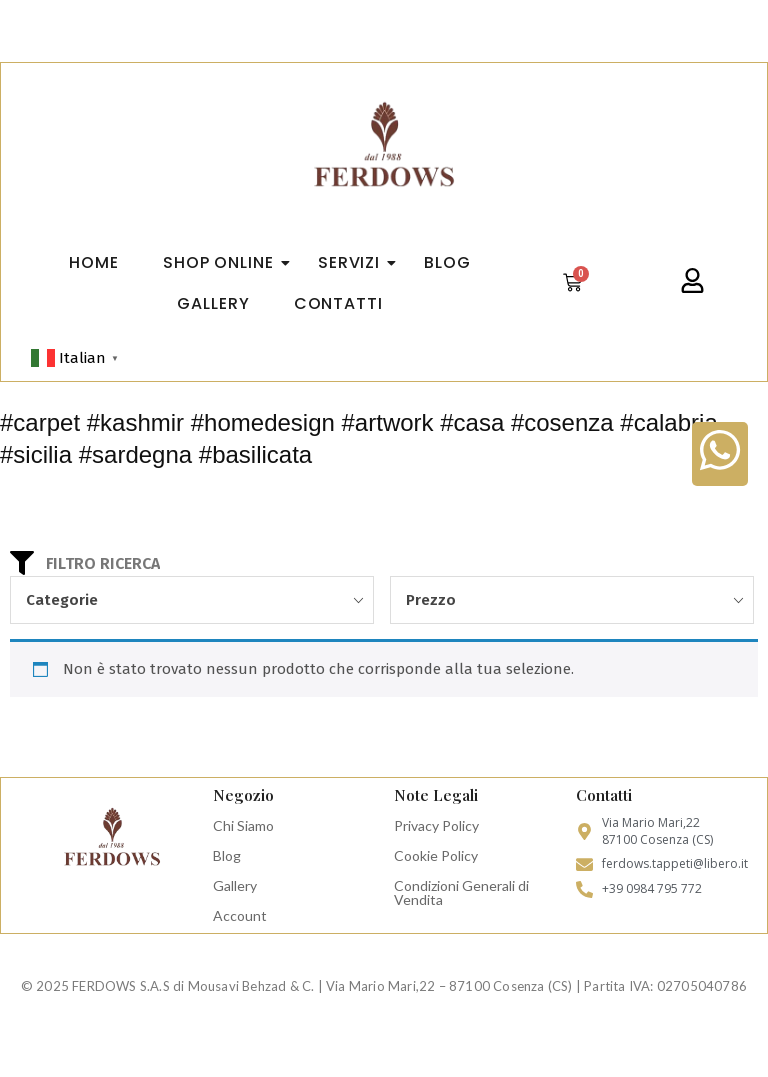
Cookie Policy (436, 855)
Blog (227, 855)
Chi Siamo (243, 825)
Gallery (235, 885)
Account (240, 915)
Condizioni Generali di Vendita (461, 892)
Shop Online (224, 262)
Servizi (355, 262)
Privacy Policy (436, 825)
